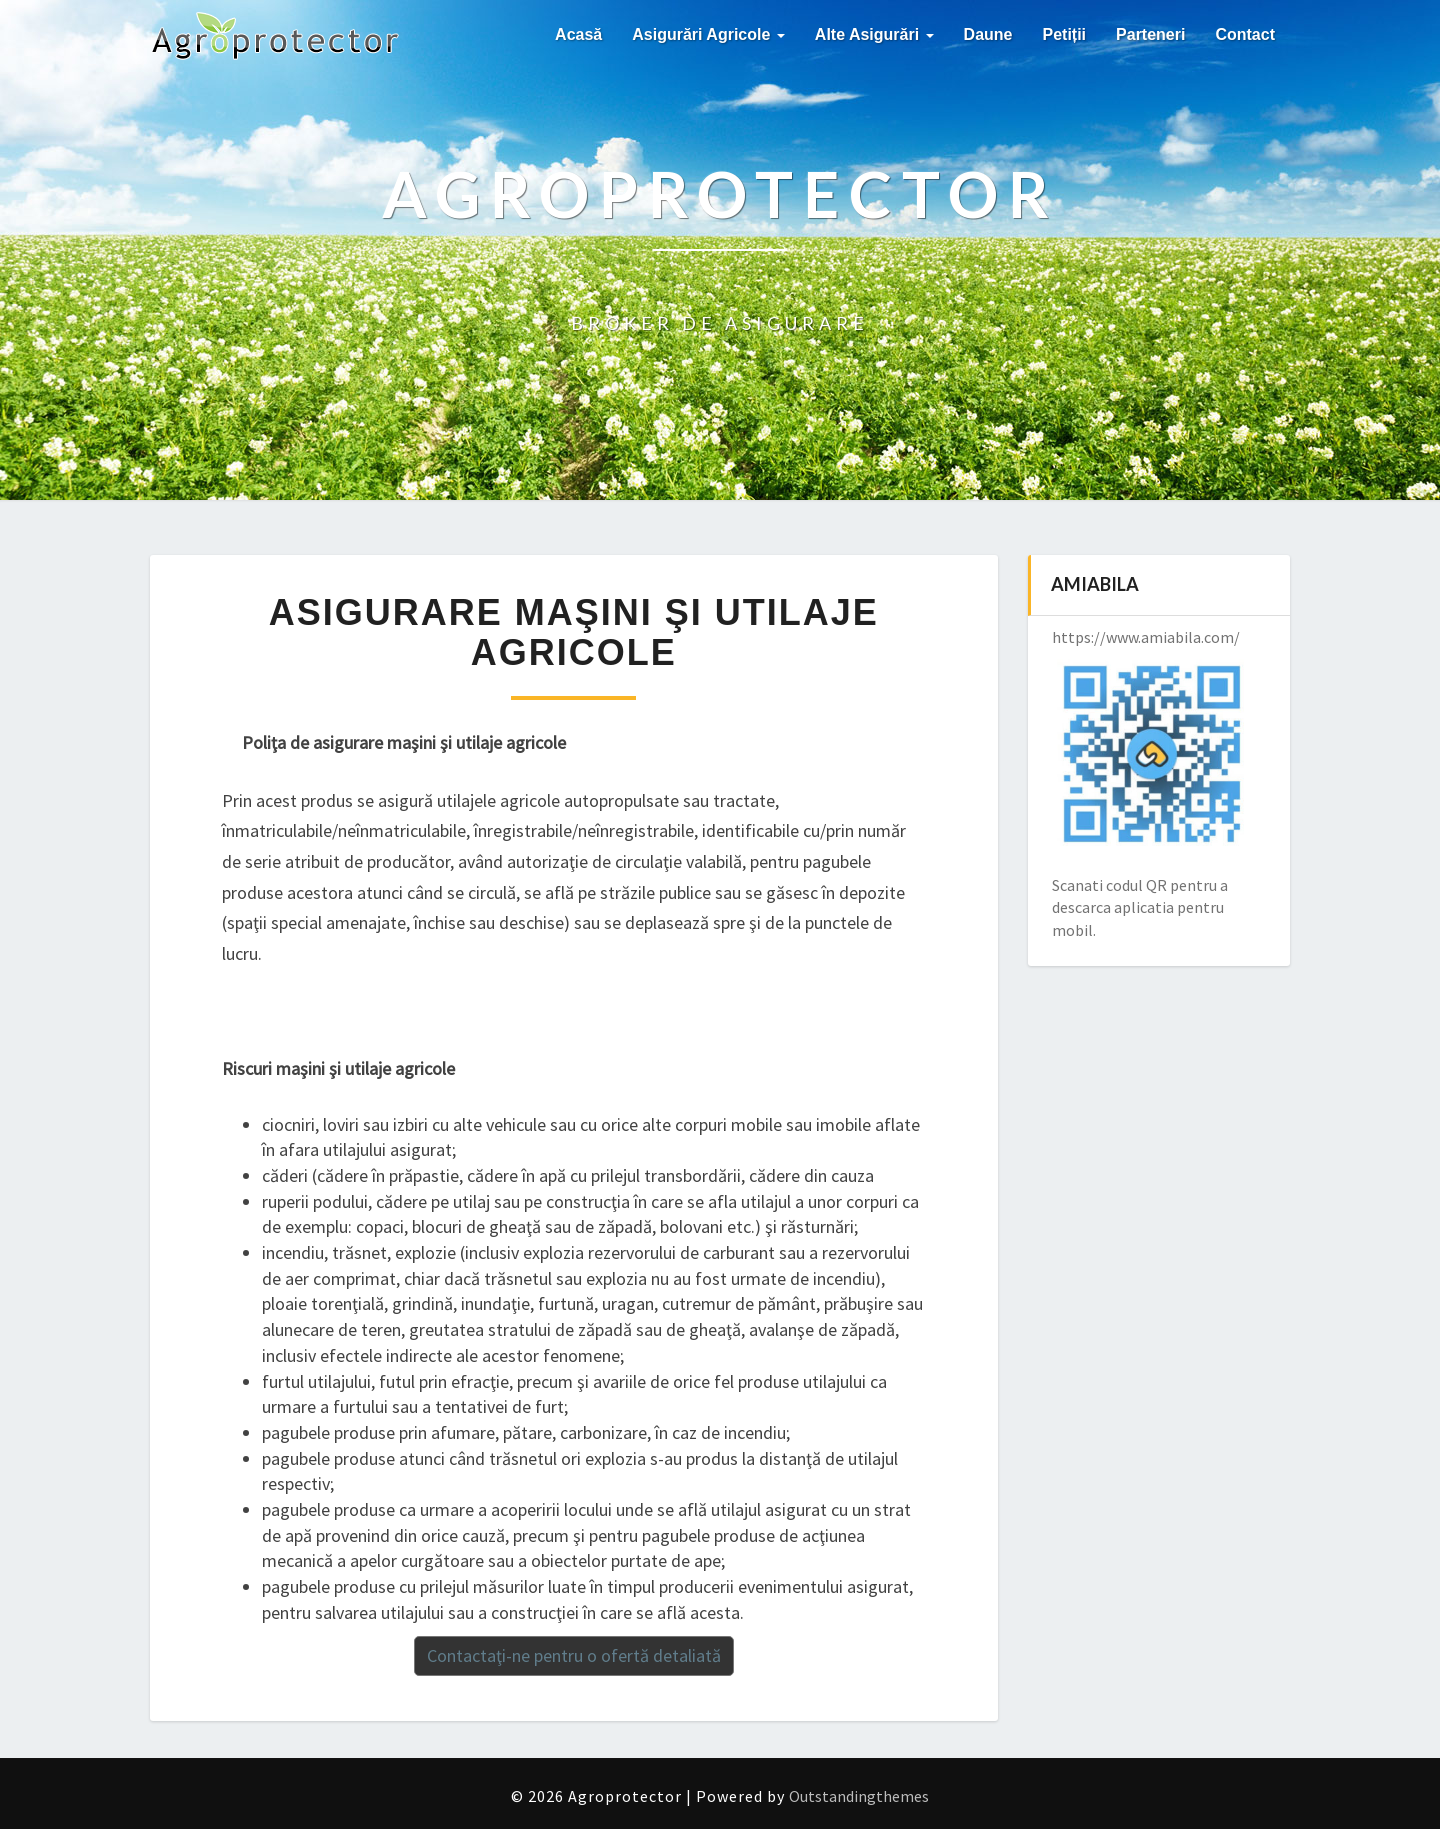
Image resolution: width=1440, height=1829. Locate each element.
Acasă (578, 34)
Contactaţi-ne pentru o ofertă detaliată (574, 1655)
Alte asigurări (874, 34)
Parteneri (1150, 34)
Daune (988, 34)
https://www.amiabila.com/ (1146, 637)
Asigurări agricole (708, 34)
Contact (1245, 34)
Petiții (1065, 34)
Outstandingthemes (859, 1796)
